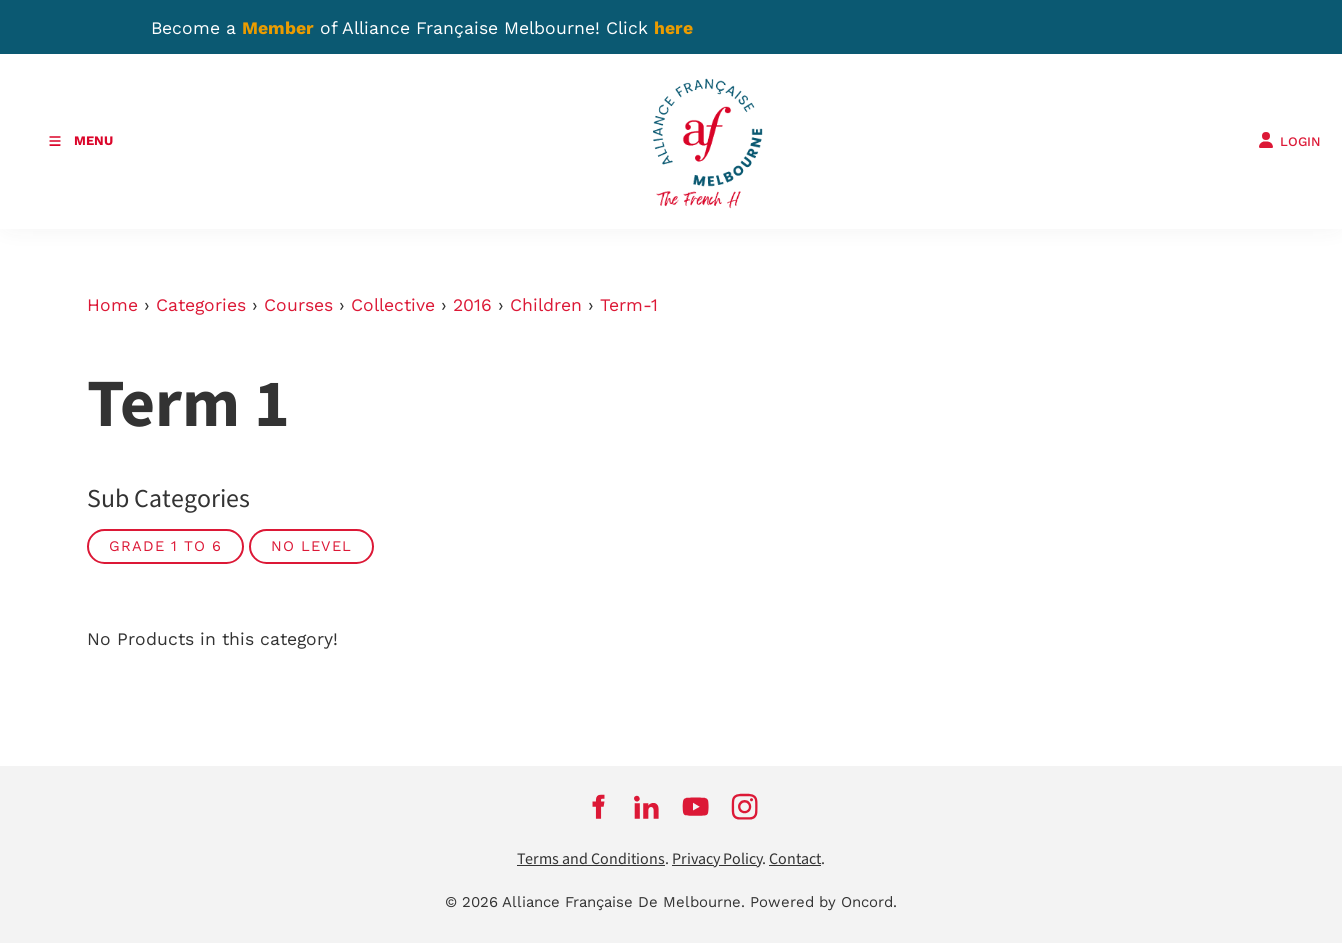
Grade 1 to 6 (165, 546)
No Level (311, 546)
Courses (298, 305)
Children (546, 305)
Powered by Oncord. (823, 902)
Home (112, 305)
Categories (201, 305)
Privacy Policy (717, 859)
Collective (393, 305)
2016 (472, 305)
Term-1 (629, 305)
